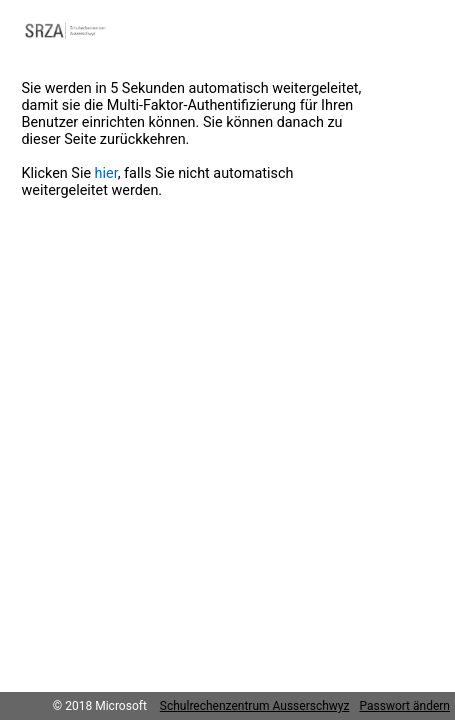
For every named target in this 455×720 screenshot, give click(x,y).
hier (106, 173)
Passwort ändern (404, 706)
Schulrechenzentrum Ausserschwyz (255, 706)
